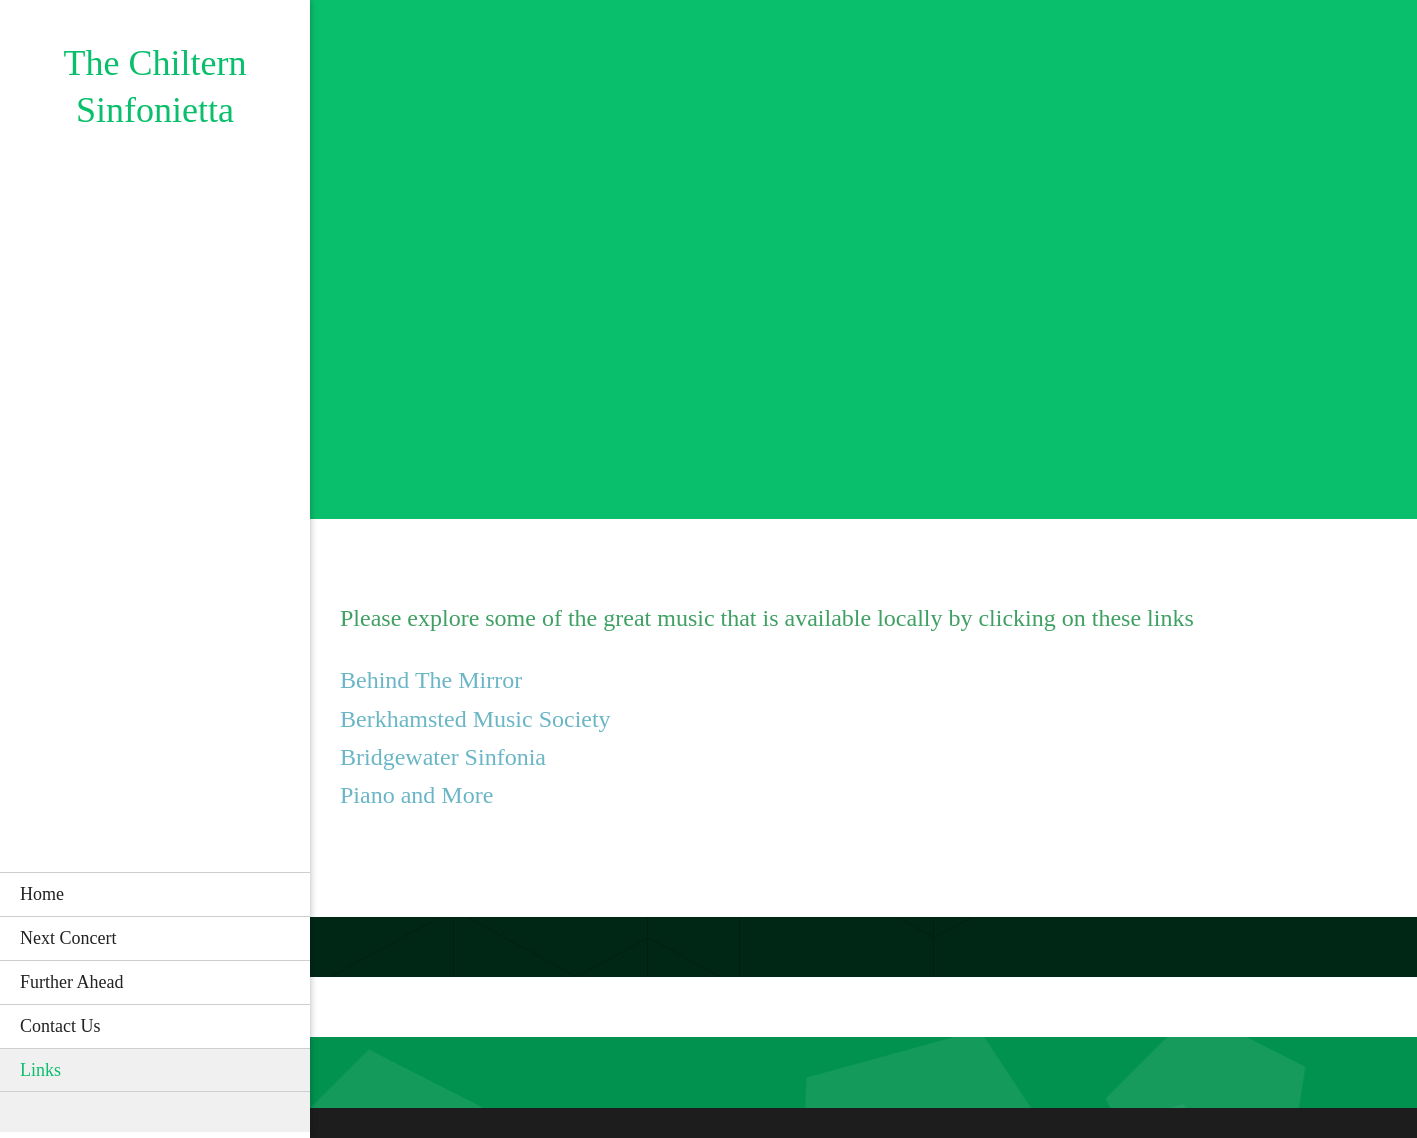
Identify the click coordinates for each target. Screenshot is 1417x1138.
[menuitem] (155, 894)
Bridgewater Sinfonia (443, 757)
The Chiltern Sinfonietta (155, 86)
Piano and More (416, 795)
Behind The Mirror (431, 680)
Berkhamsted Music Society (475, 719)
